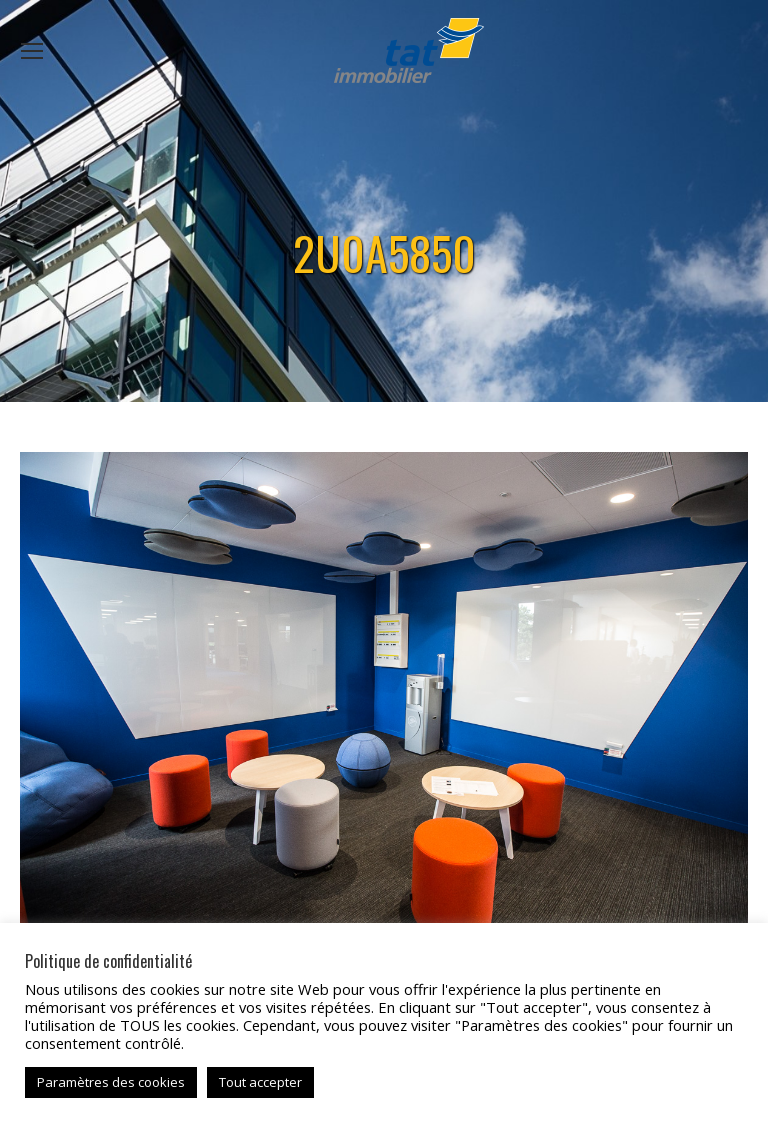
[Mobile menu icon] (32, 51)
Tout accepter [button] (260, 1082)
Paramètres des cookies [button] (111, 1082)
